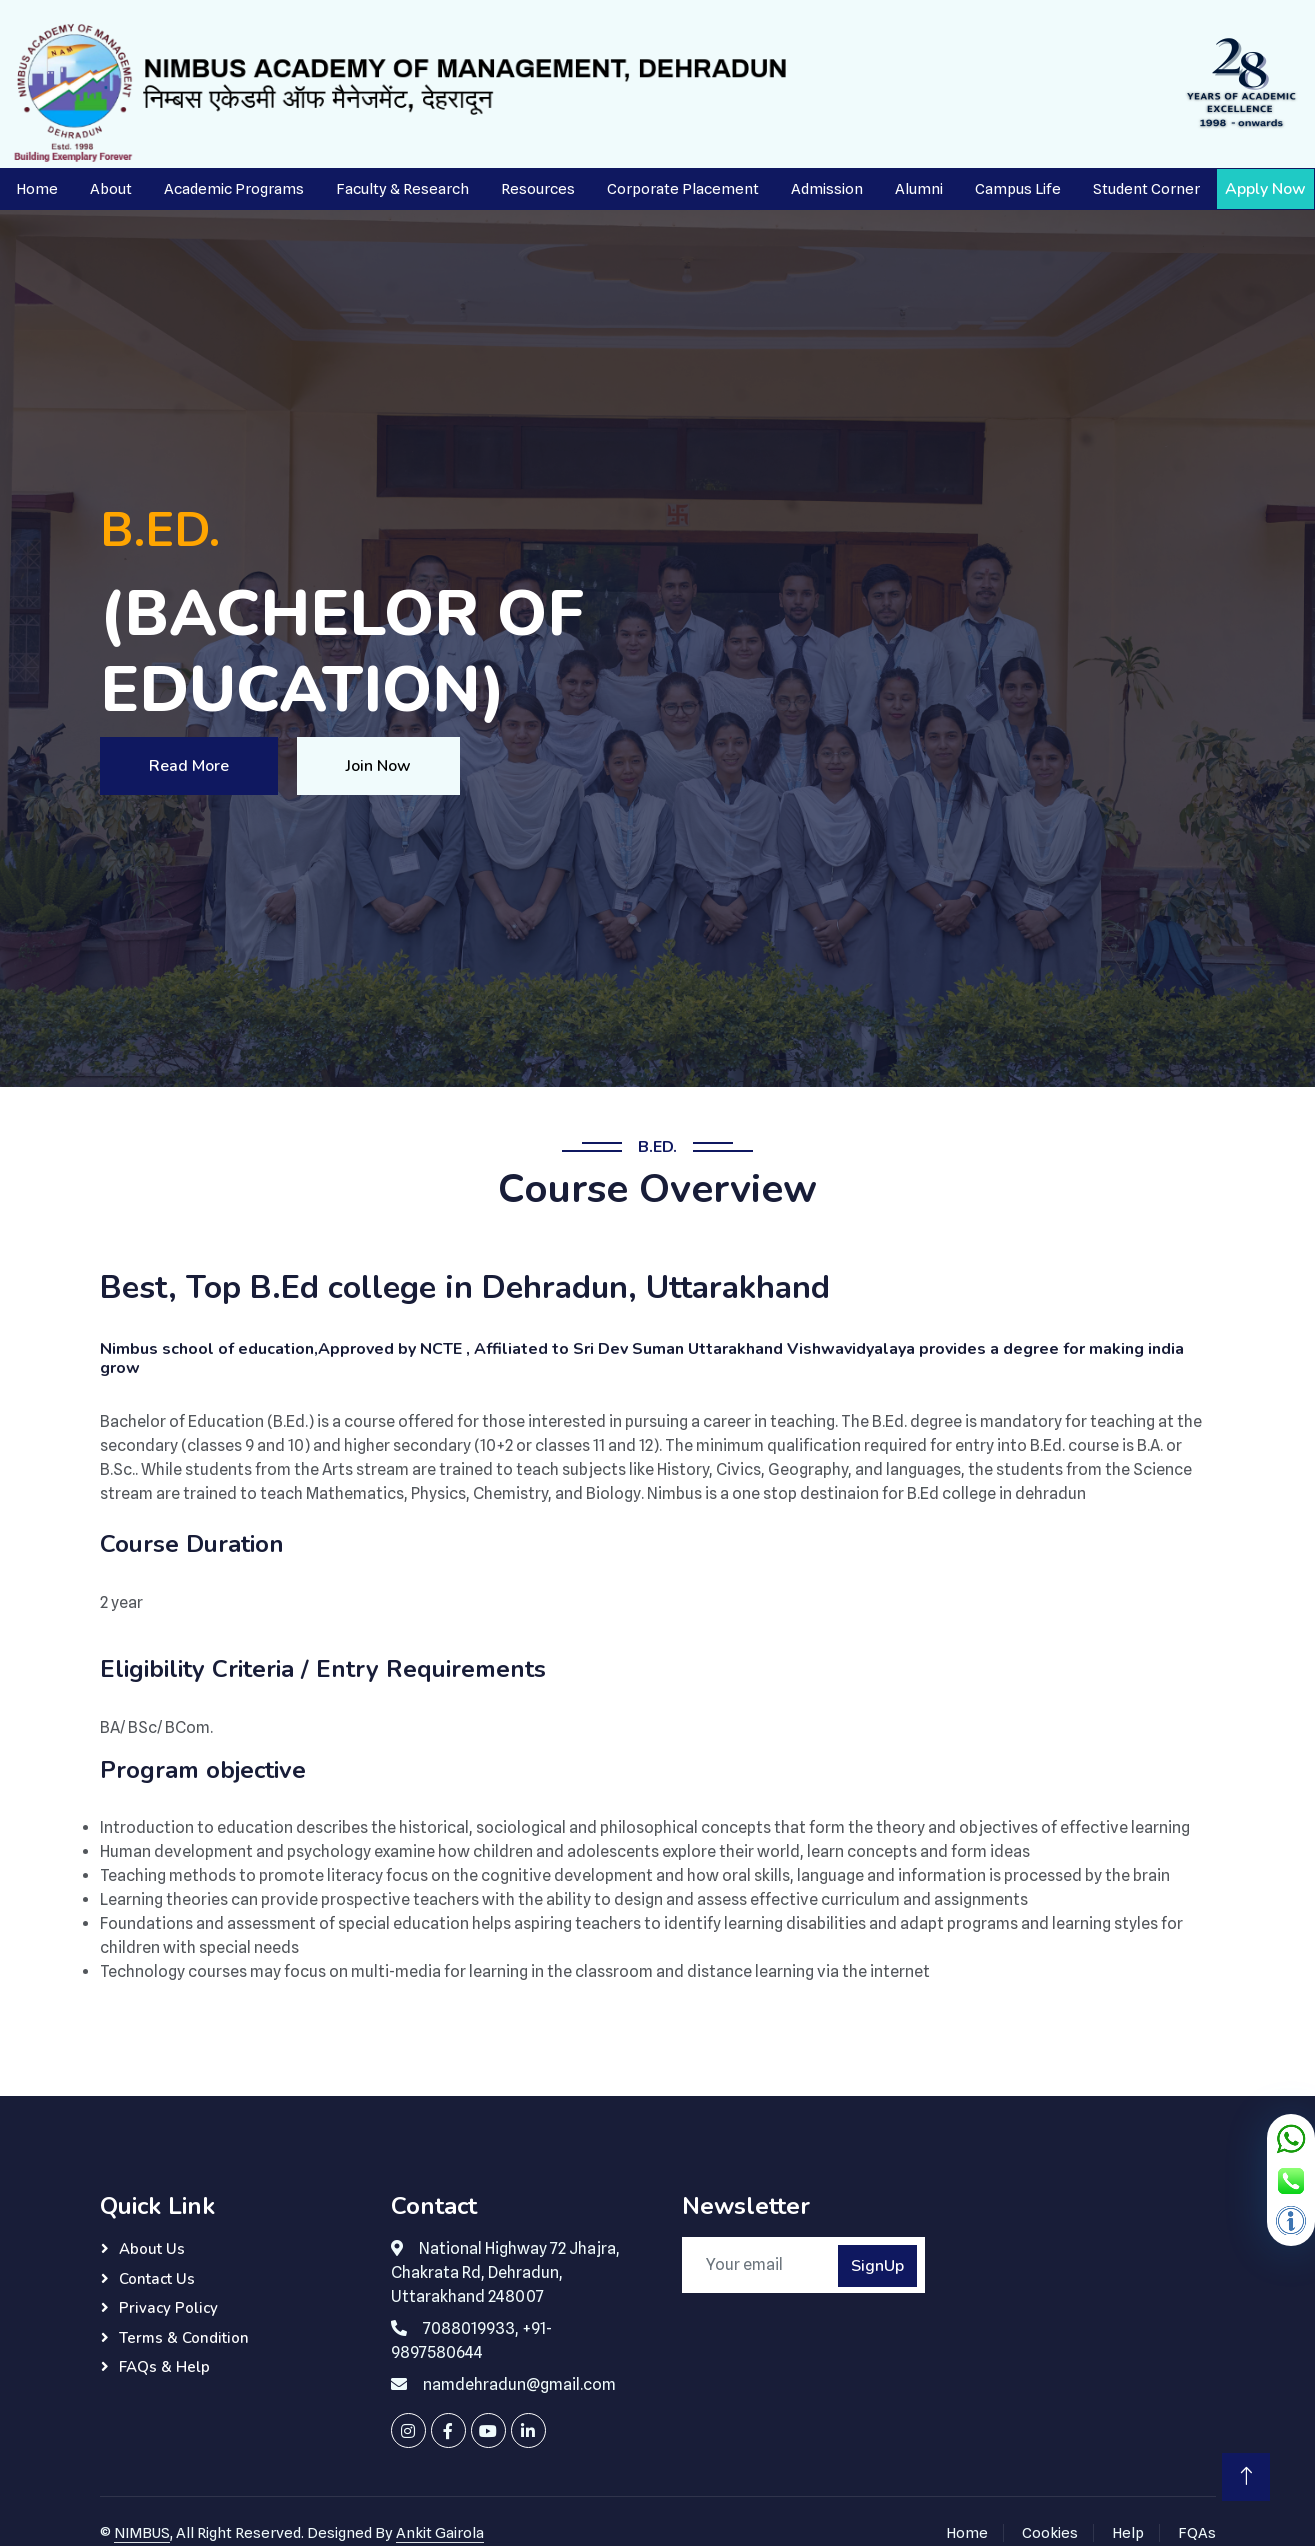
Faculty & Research (402, 189)
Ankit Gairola (440, 2533)
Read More (189, 766)
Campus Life (1018, 189)
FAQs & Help (164, 2367)
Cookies (1050, 2533)
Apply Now (1265, 189)
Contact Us (157, 2279)
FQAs (1197, 2533)
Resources (538, 189)
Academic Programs (234, 189)
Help (1128, 2533)
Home (37, 189)
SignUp (877, 2266)
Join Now (378, 766)
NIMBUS (142, 2533)
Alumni (919, 189)
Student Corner (1146, 189)
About (111, 189)
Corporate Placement (683, 189)
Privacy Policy (168, 2308)
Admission (827, 189)
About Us (152, 2249)
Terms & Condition (184, 2338)
